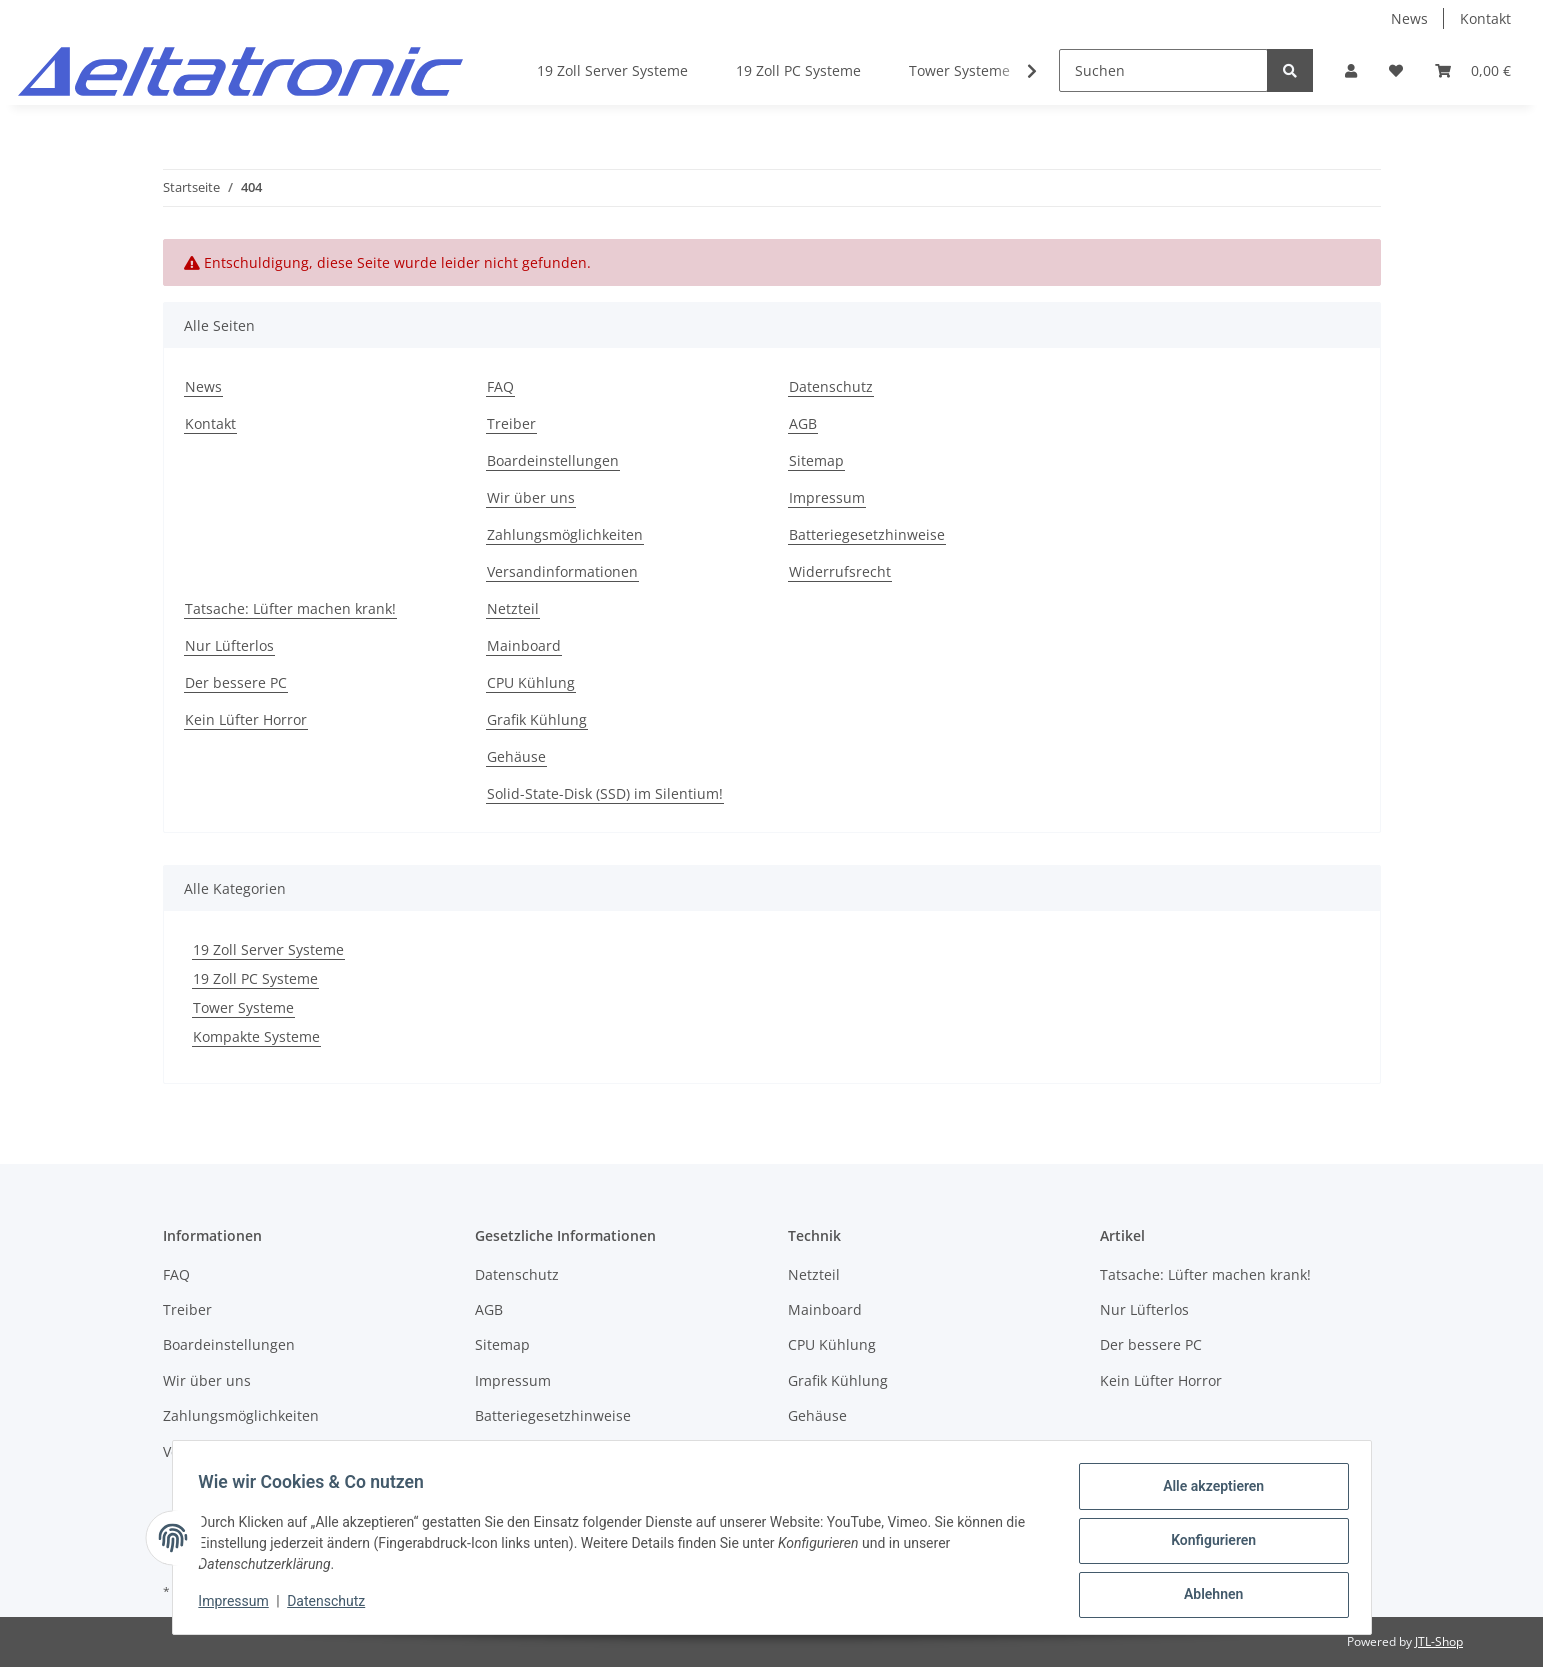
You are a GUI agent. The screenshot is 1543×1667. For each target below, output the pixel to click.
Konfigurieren (1207, 1544)
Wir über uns (531, 497)
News (1409, 18)
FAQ (500, 386)
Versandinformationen (562, 571)
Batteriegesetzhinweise (867, 534)
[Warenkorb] (1473, 70)
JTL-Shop (1439, 1641)
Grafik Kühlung (537, 719)
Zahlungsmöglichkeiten (565, 534)
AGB (803, 423)
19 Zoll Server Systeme (268, 949)
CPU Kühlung (531, 682)
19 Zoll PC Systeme (255, 978)
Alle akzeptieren (1207, 1492)
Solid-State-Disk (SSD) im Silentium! (605, 793)
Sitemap (816, 460)
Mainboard (524, 645)
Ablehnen (1207, 1596)
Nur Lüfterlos (229, 645)
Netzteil (513, 608)
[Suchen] (1163, 70)
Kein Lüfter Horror (246, 719)
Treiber (511, 423)
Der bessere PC (236, 682)
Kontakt (1485, 18)
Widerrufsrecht (840, 571)
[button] (1351, 70)
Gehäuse (516, 756)
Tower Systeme (243, 1007)
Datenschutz (831, 386)
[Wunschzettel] (1396, 70)
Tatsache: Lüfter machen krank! (290, 608)
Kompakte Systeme (256, 1036)
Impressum (827, 497)
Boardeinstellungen (553, 460)
